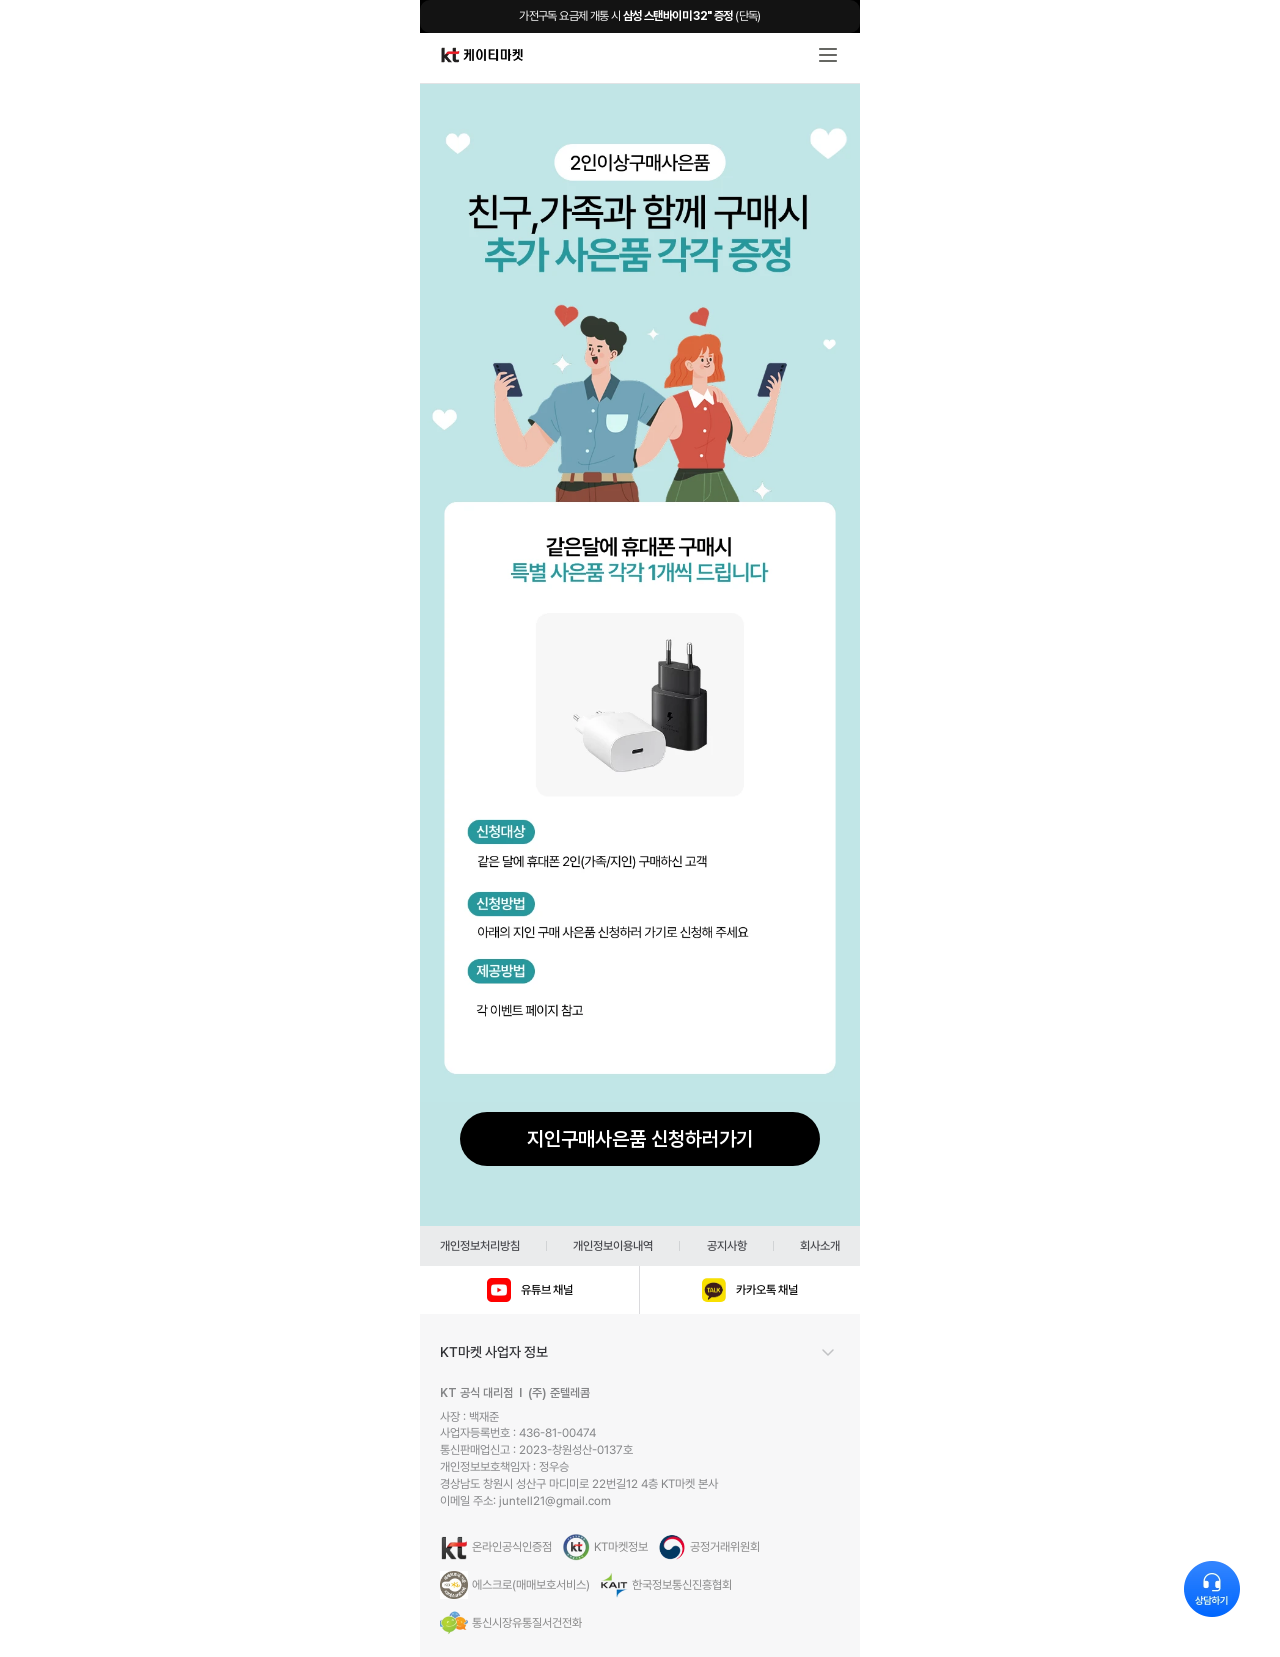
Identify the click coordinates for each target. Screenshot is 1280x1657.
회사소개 (820, 1246)
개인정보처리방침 (480, 1246)
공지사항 (727, 1246)
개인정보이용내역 (613, 1246)
